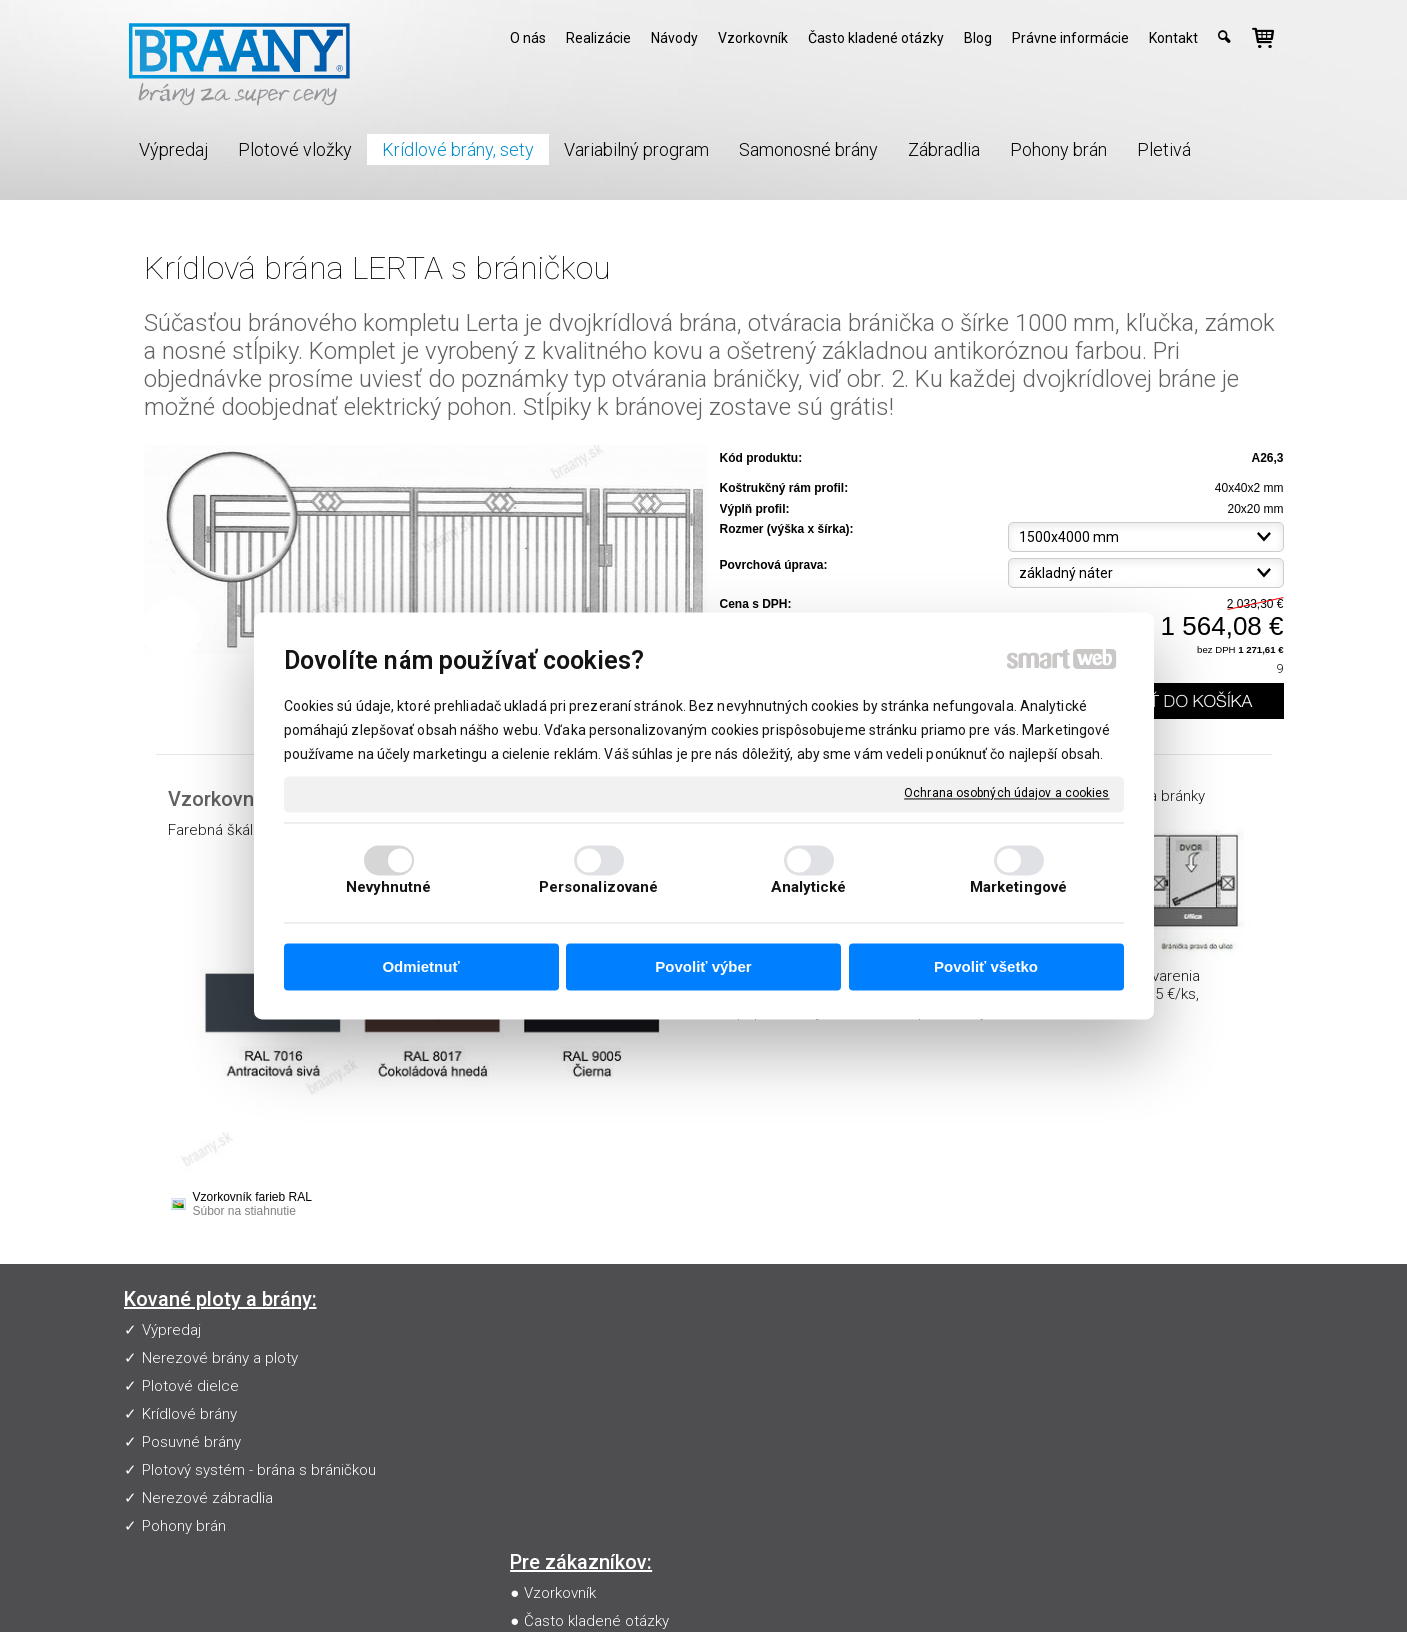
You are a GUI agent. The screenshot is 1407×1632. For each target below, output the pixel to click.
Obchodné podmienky (602, 1414)
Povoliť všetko (986, 966)
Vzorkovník (564, 1330)
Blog (543, 1442)
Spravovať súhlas (1071, 1588)
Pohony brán (184, 1526)
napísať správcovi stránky (717, 1588)
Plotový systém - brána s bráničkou (259, 1470)
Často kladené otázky (600, 1358)
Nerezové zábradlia (207, 1498)
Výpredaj (171, 1330)
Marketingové (1018, 888)
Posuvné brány (191, 1442)
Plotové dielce (190, 1386)
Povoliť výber (703, 966)
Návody (553, 1386)
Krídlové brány (189, 1414)
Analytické (809, 888)
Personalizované (599, 888)
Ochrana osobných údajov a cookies (1006, 793)
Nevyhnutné (389, 888)
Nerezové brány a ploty (220, 1358)
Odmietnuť (420, 966)
